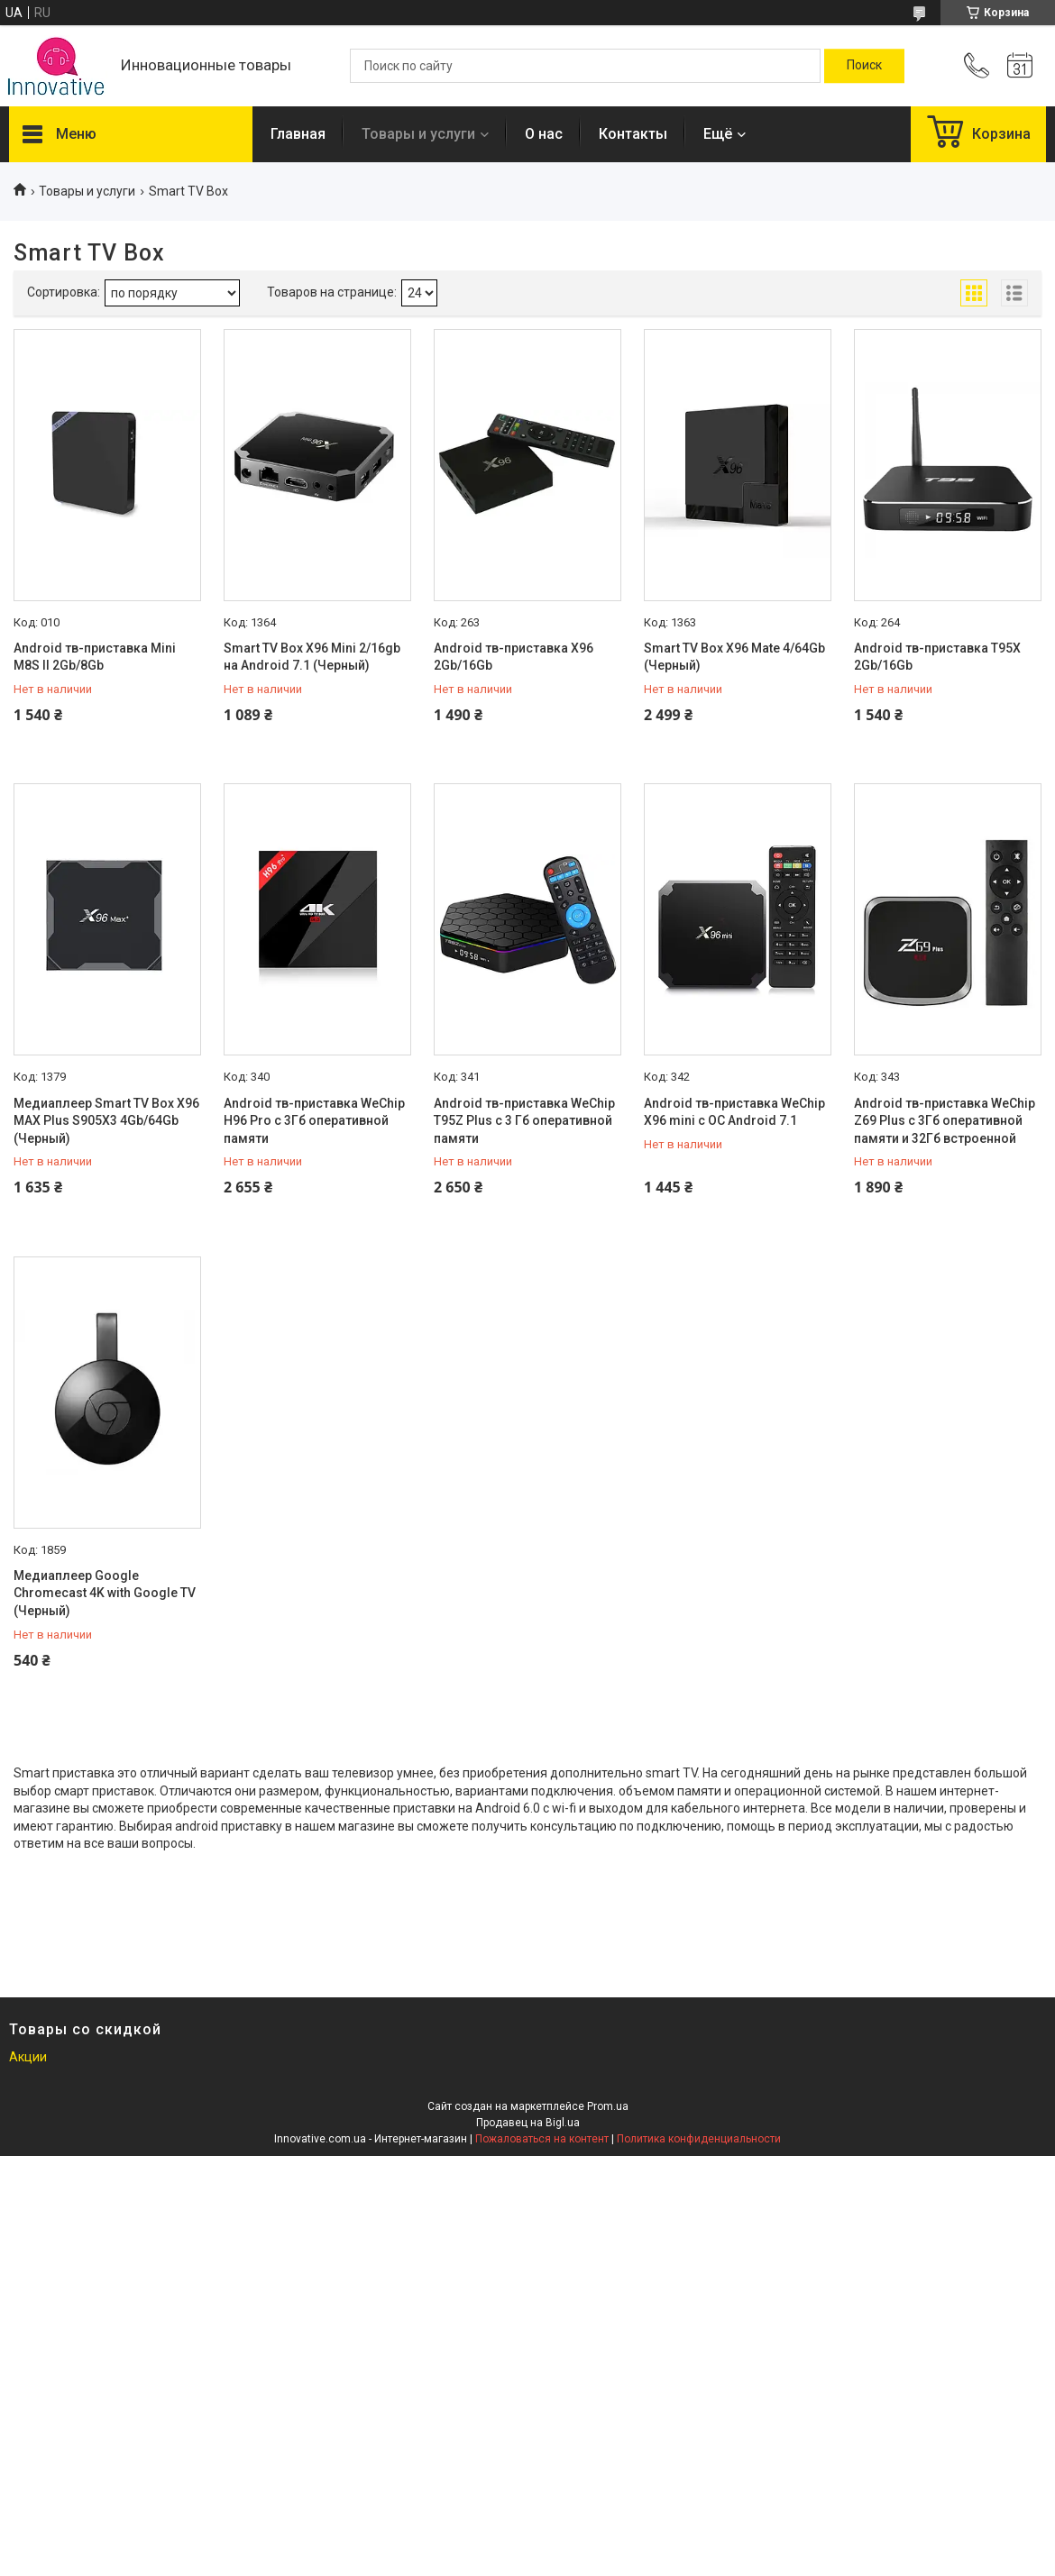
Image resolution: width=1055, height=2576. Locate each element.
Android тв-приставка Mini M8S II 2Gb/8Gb (95, 657)
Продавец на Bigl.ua (528, 2122)
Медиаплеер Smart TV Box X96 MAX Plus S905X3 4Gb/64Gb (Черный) (106, 1121)
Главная (298, 133)
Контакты (633, 133)
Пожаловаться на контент (542, 2139)
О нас (544, 133)
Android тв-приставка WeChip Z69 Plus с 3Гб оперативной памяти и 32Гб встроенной (944, 1121)
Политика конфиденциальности (699, 2139)
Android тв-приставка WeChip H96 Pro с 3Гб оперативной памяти (314, 1121)
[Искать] (864, 66)
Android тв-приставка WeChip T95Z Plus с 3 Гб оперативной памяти (524, 1121)
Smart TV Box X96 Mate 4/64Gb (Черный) (734, 657)
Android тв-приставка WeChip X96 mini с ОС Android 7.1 (734, 1112)
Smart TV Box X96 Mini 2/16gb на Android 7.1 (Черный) (312, 657)
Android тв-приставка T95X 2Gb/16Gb (937, 657)
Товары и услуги (418, 133)
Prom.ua (607, 2106)
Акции (28, 2057)
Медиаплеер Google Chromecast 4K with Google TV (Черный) (105, 1593)
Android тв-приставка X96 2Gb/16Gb (513, 657)
